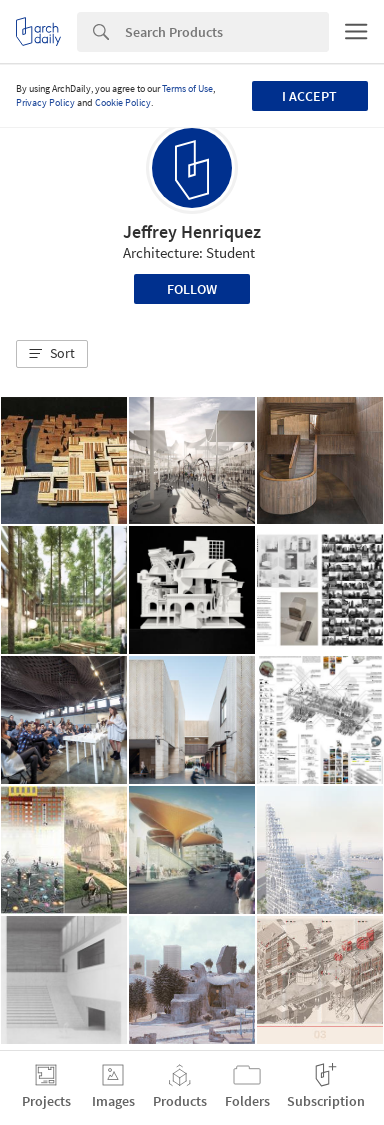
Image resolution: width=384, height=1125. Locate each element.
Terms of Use (187, 88)
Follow (192, 289)
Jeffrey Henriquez (192, 231)
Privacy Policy (45, 102)
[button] (52, 354)
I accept (309, 96)
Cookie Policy (123, 102)
